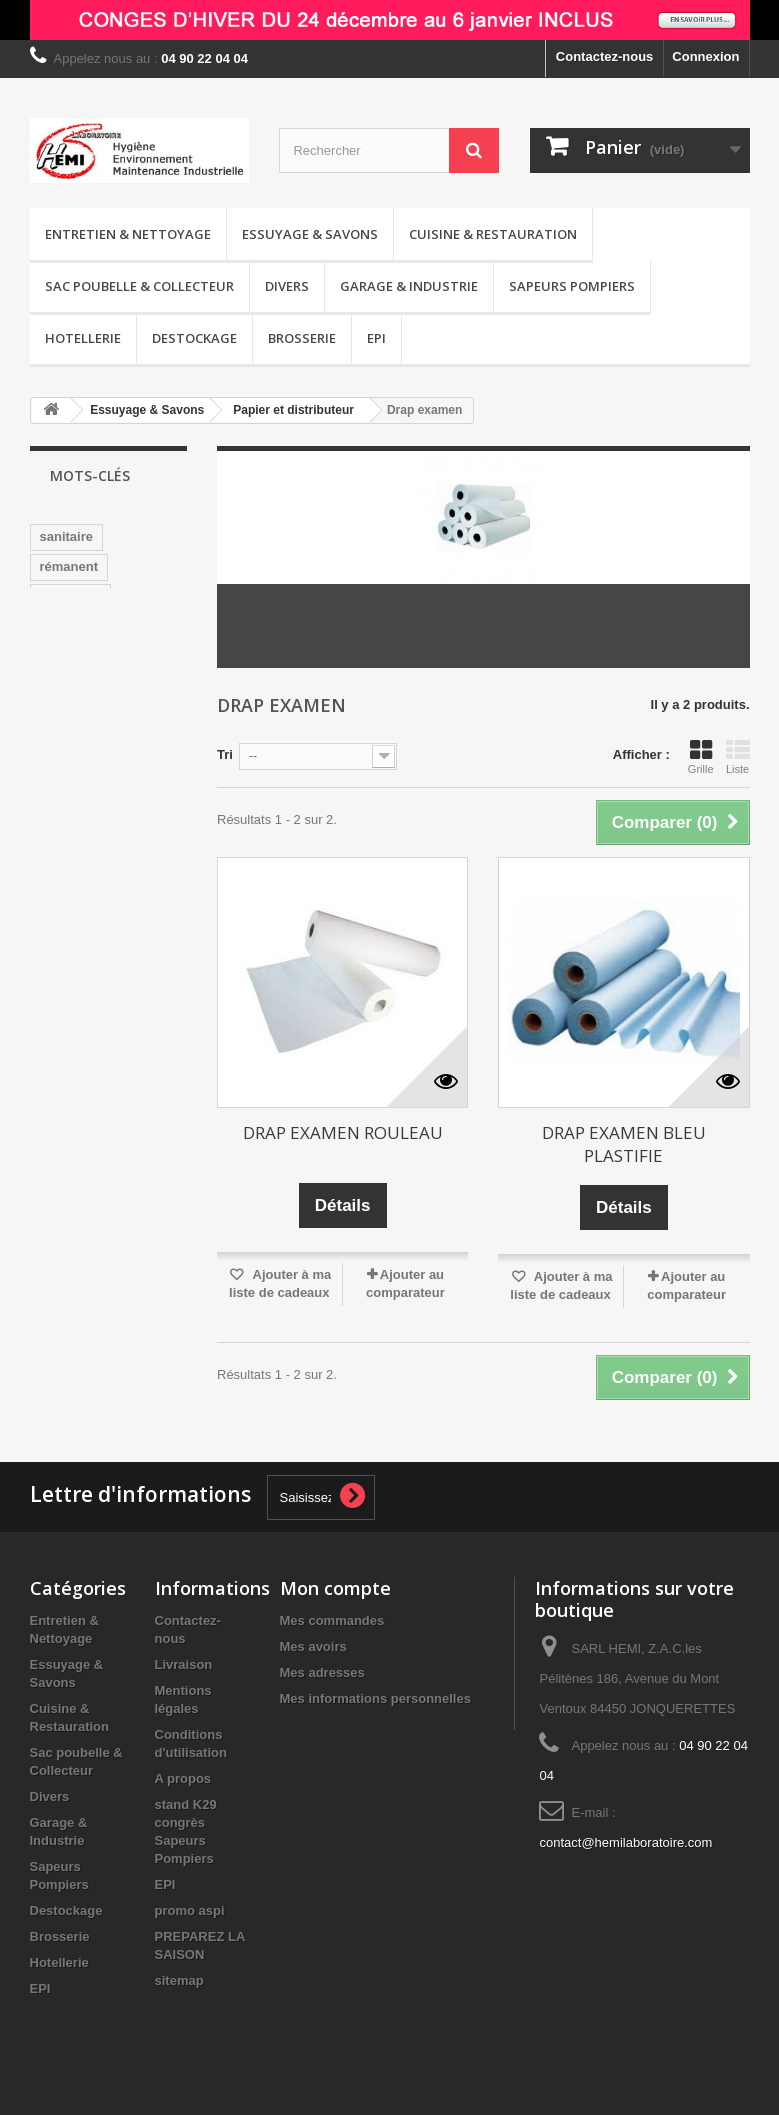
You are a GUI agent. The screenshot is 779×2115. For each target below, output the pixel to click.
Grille (701, 757)
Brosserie (302, 338)
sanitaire (66, 536)
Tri (225, 754)
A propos (183, 1778)
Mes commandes (332, 1620)
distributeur (76, 746)
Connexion (705, 56)
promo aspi (190, 1910)
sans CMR (71, 656)
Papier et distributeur (293, 410)
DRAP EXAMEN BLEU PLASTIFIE (624, 1144)
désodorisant (81, 686)
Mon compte (335, 1588)
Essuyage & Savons (310, 234)
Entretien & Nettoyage (128, 234)
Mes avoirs (313, 1646)
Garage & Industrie (409, 286)
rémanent (69, 566)
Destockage (194, 338)
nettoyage (70, 596)
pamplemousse (87, 716)
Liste (738, 757)
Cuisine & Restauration (493, 234)
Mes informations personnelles (375, 1698)
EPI (376, 338)
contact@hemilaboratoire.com (625, 1842)
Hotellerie (83, 338)
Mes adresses (322, 1672)
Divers (287, 286)
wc (139, 626)
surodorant (74, 626)
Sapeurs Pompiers (572, 286)
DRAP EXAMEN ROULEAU (343, 1132)
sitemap (179, 1980)
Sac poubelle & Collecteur (139, 286)
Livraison (184, 1664)
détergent (69, 776)
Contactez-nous (605, 56)
